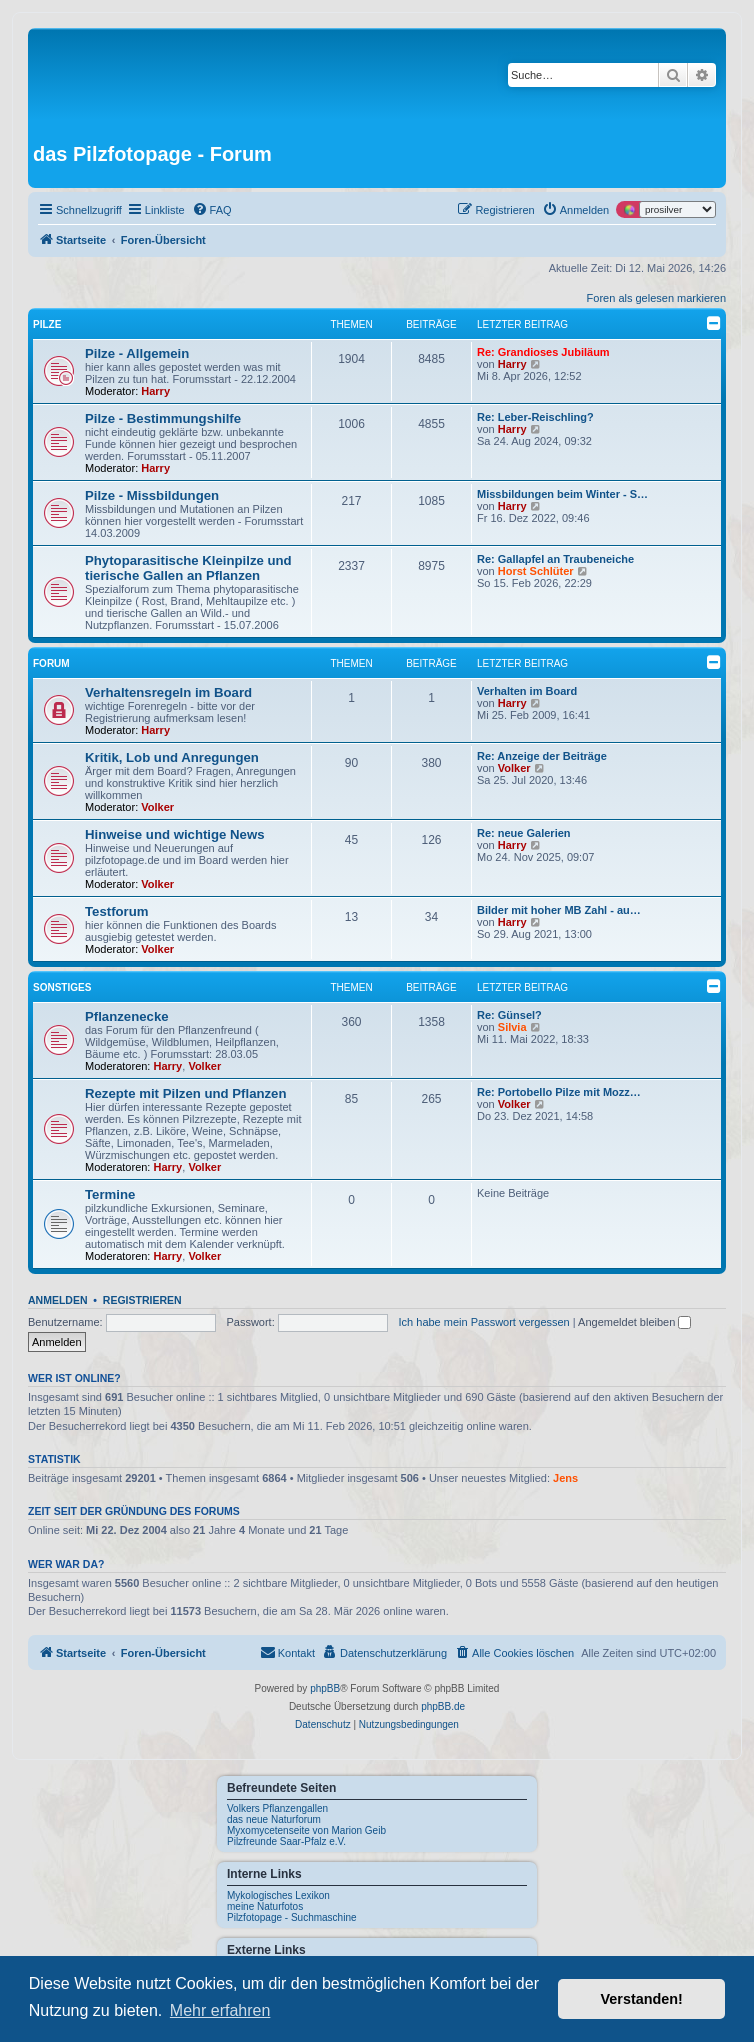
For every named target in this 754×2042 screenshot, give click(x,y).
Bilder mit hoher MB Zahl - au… (559, 910)
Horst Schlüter (536, 571)
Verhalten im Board (527, 691)
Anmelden (58, 1300)
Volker (157, 807)
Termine (110, 1194)
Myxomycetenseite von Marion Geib (306, 1830)
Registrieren (142, 1300)
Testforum (117, 911)
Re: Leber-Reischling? (535, 417)
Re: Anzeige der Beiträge (542, 756)
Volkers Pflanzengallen (277, 1808)
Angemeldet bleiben (634, 1322)
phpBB (325, 1688)
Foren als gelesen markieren (656, 298)
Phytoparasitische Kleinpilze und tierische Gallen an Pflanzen (188, 568)
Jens (565, 1478)
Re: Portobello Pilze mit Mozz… (559, 1092)
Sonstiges (62, 987)
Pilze (47, 324)
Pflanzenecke (127, 1016)
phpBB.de (443, 1706)
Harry (155, 391)
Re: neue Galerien (524, 833)
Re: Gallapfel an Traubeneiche (555, 559)
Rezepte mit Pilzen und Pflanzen (186, 1093)
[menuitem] (212, 210)
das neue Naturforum (274, 1819)
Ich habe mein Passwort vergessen (484, 1322)
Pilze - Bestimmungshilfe (163, 418)
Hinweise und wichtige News (175, 834)
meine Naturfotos (265, 1906)
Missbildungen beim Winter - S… (562, 494)
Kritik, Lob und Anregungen (172, 757)
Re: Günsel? (509, 1015)
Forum (51, 663)
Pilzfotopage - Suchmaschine (292, 1917)
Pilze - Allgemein (137, 353)
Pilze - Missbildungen (152, 495)
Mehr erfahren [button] (220, 2010)
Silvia (512, 1027)
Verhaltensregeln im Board (168, 692)
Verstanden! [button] (642, 1999)
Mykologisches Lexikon (278, 1895)
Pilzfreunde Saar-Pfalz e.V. (286, 1841)
